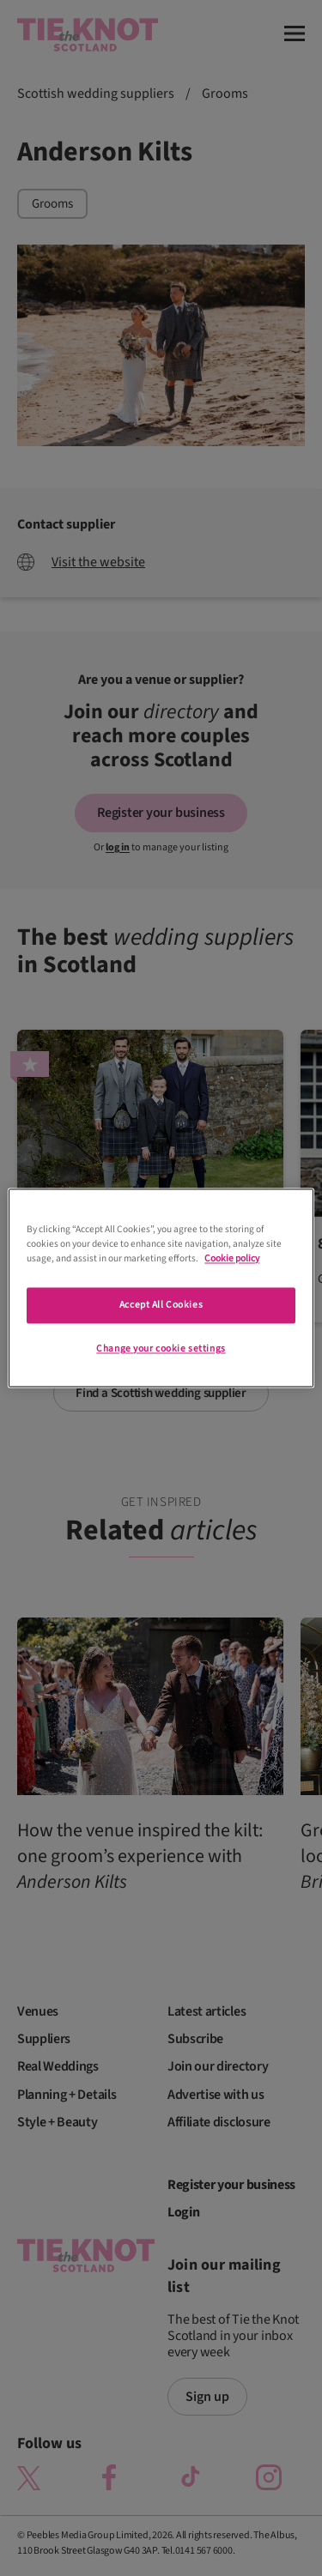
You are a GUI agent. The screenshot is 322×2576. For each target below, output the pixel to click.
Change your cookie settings (160, 1349)
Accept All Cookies (161, 1305)
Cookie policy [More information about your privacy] (231, 1259)
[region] (160, 1288)
